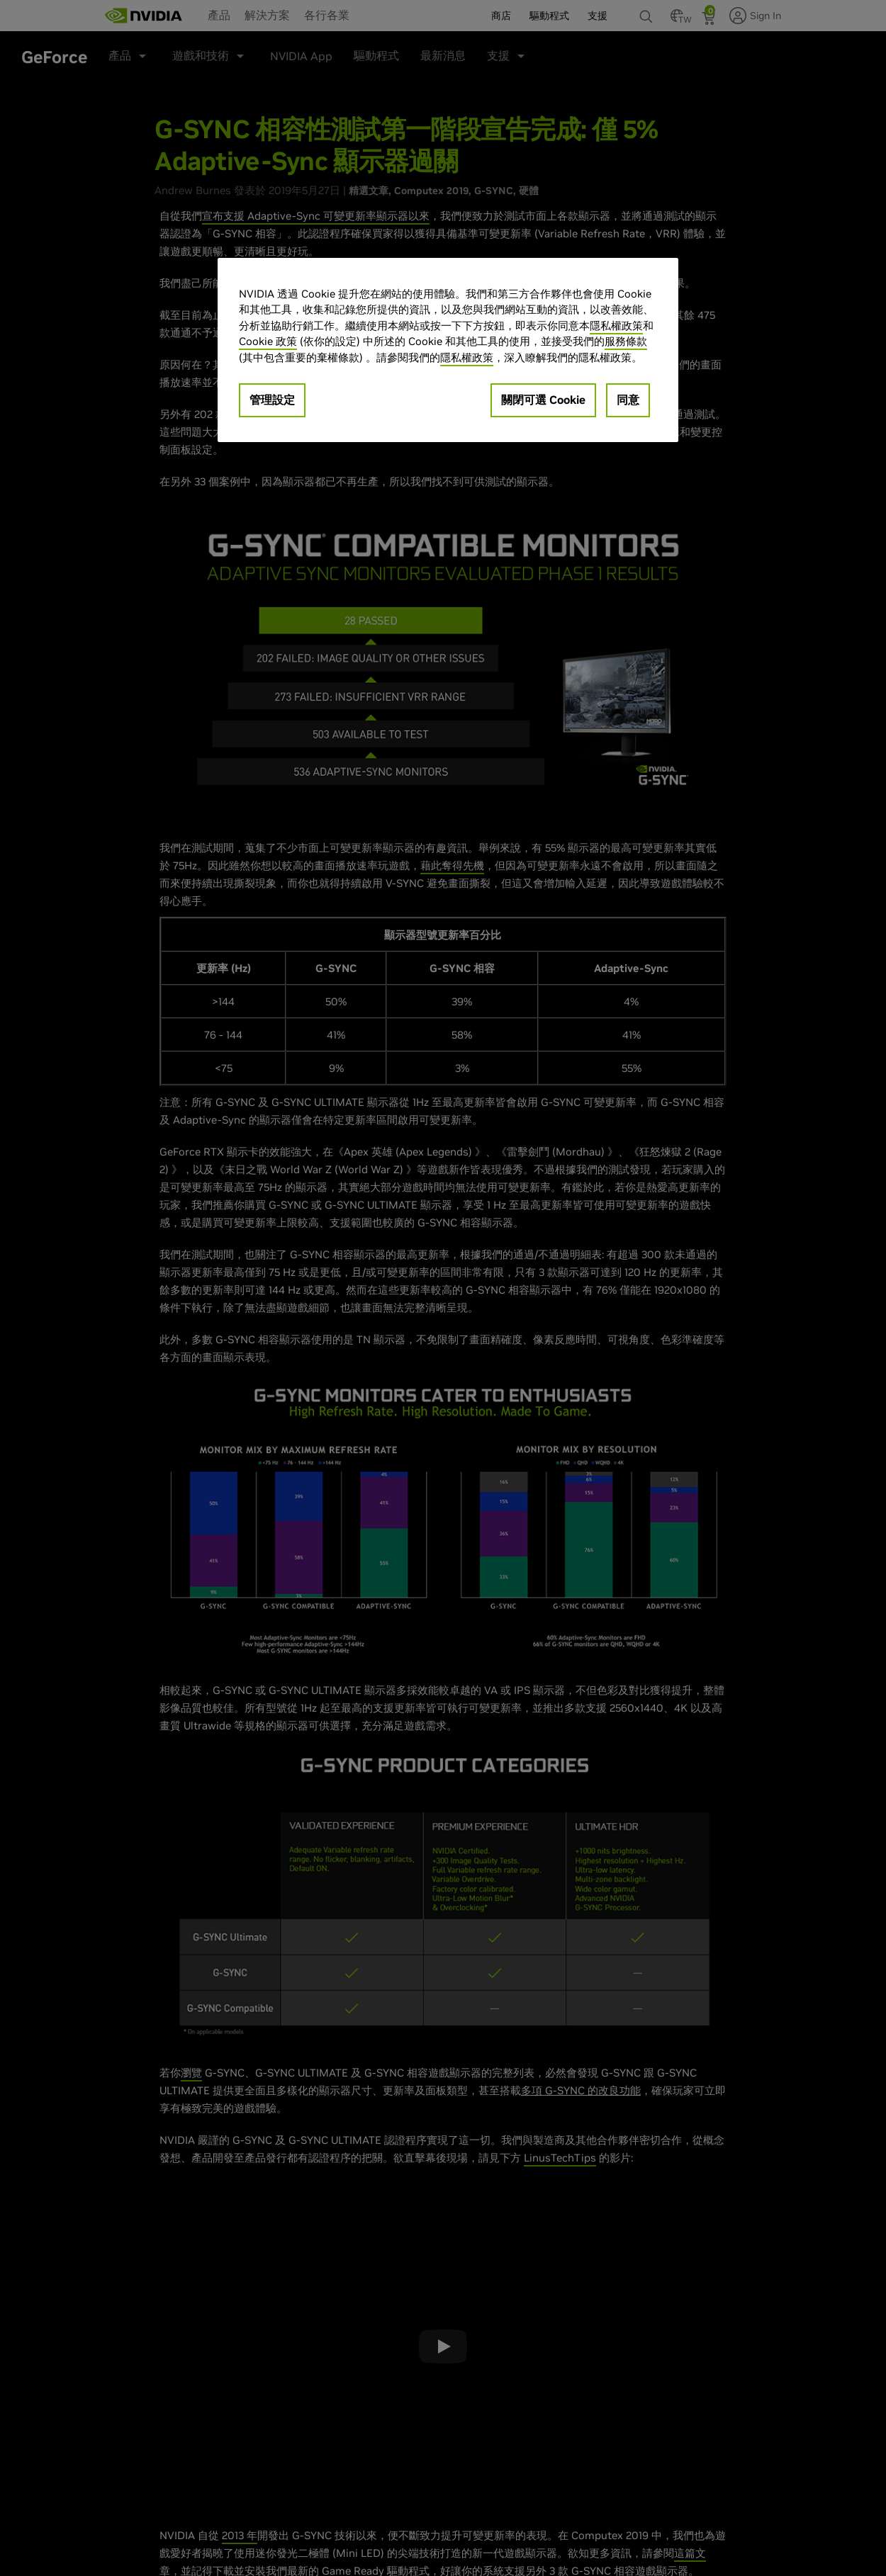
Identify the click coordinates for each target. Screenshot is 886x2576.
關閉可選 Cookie (543, 399)
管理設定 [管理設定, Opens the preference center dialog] (272, 399)
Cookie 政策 (268, 341)
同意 (628, 399)
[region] (448, 350)
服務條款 (626, 341)
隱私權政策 (616, 325)
